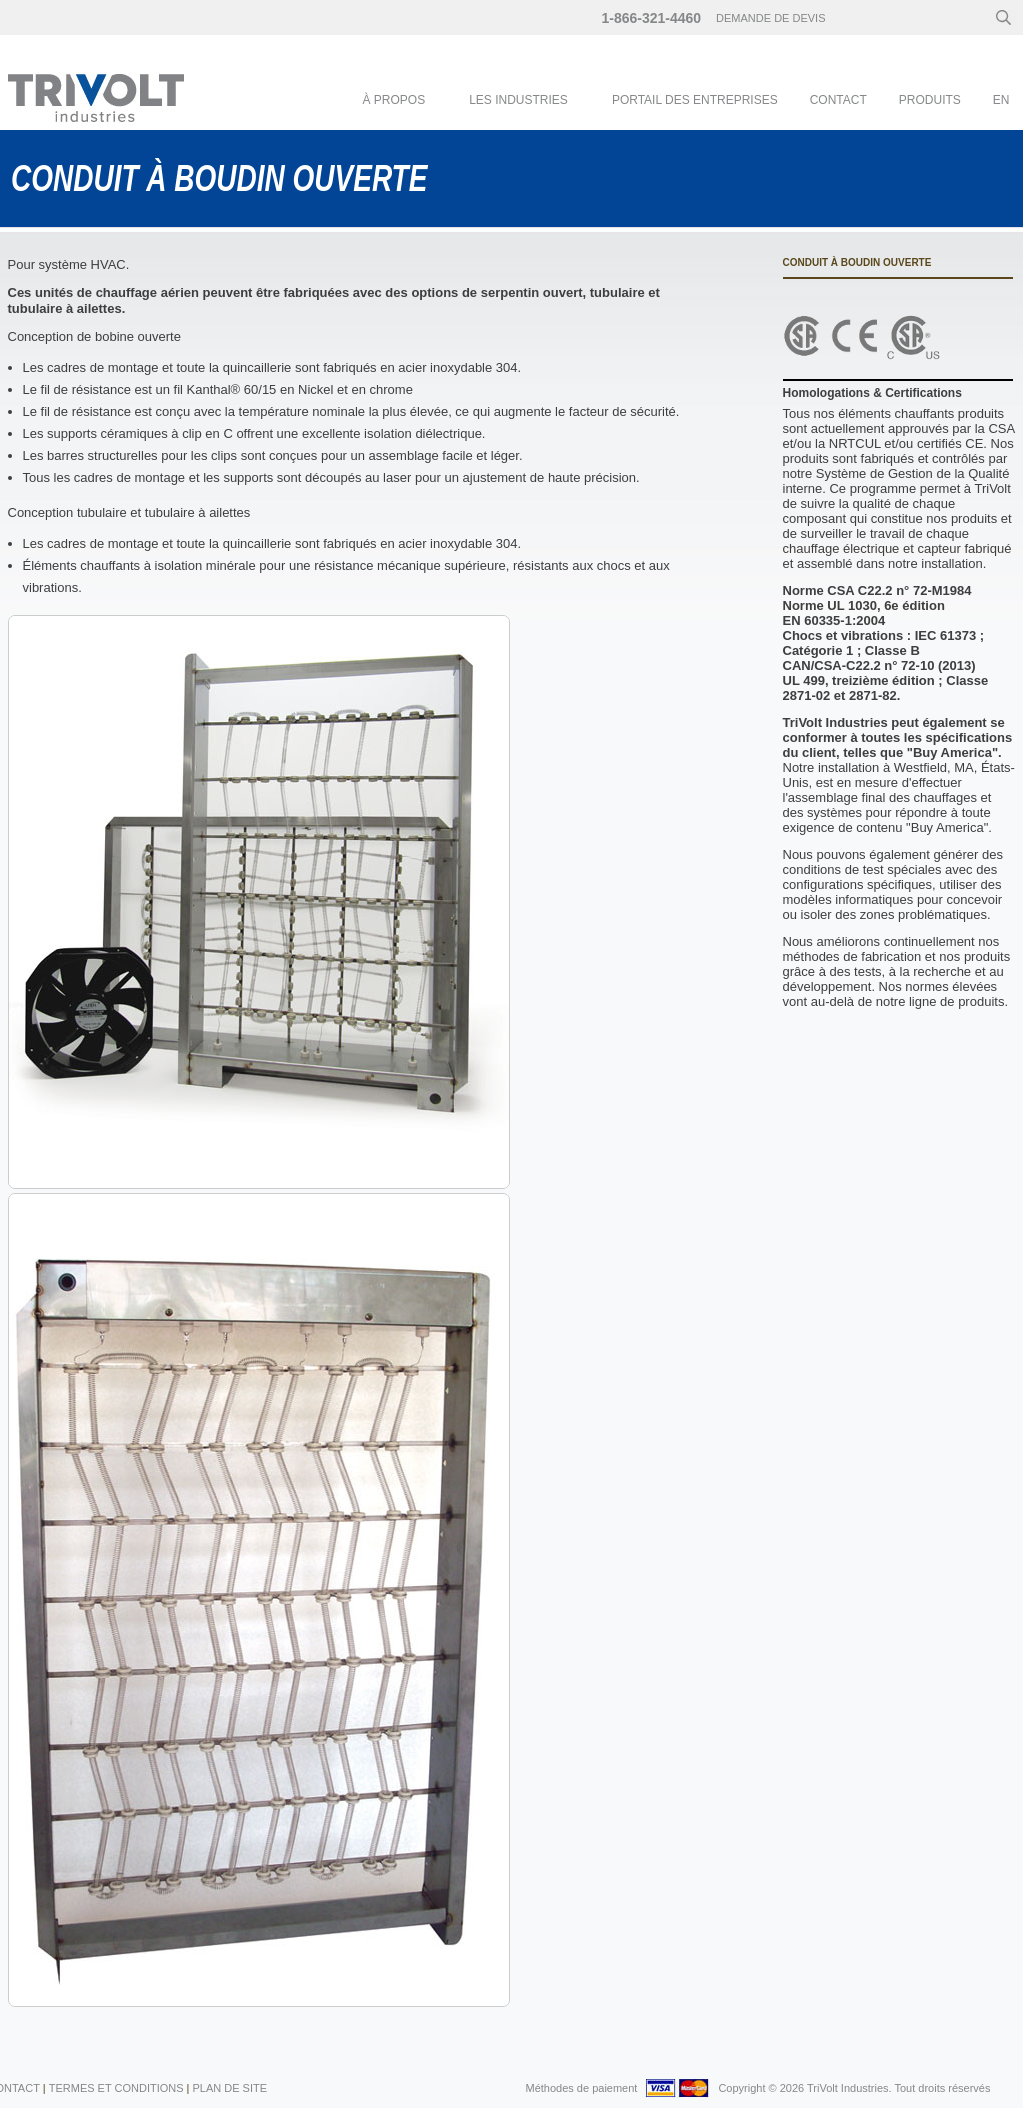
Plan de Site (229, 2088)
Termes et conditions (116, 2088)
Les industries (518, 100)
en (1001, 100)
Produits (930, 100)
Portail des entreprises (695, 100)
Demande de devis (770, 18)
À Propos (393, 100)
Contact (838, 100)
